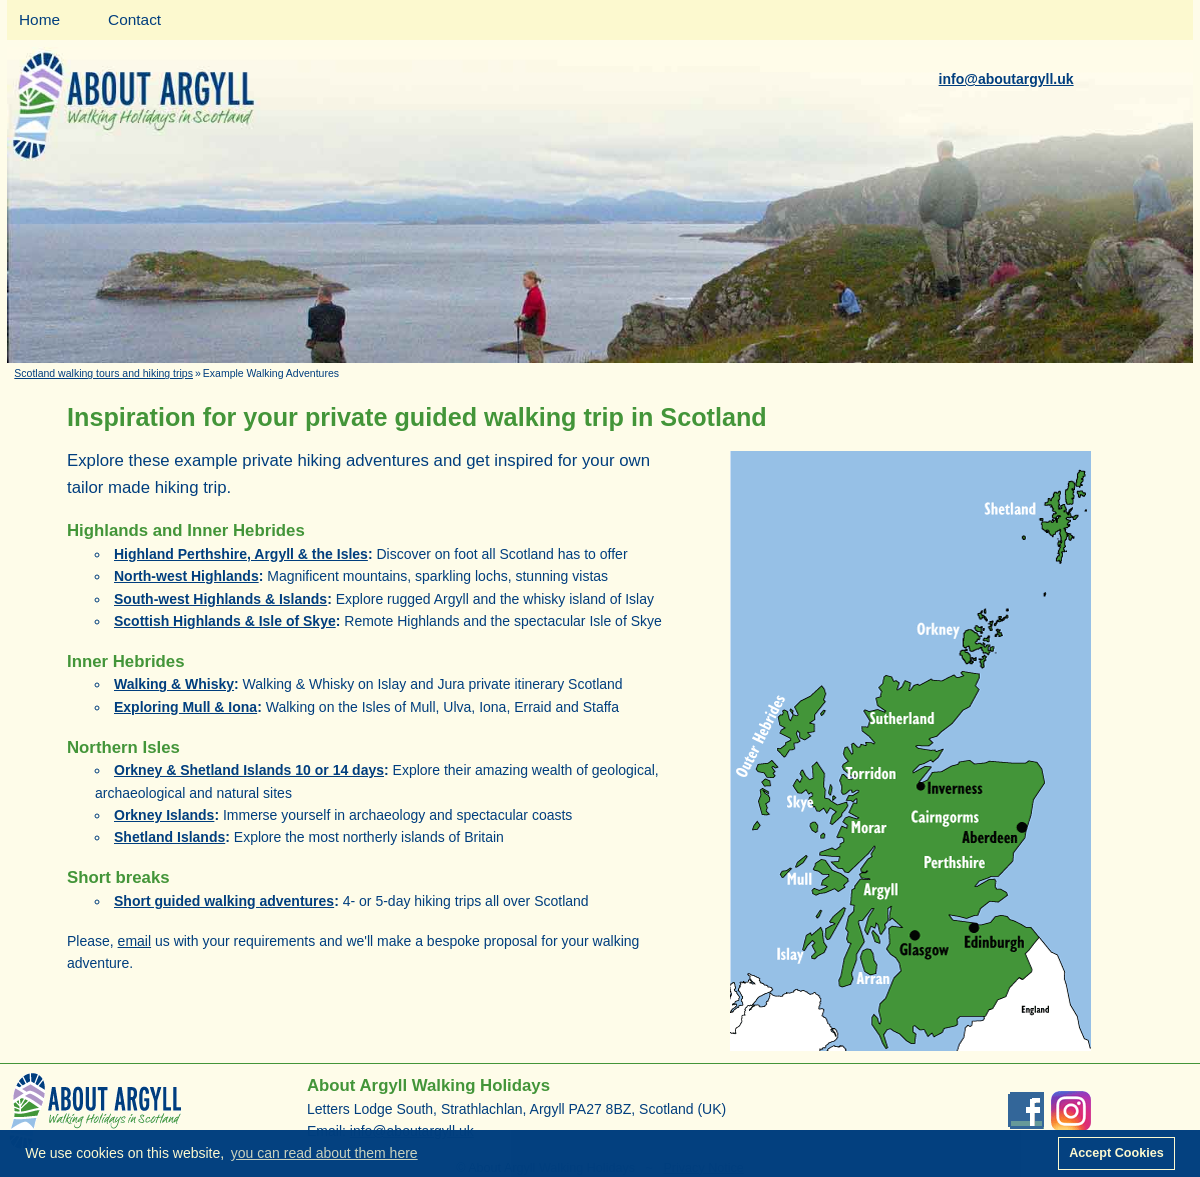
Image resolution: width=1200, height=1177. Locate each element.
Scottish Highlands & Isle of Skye (225, 621)
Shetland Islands (169, 837)
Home (39, 19)
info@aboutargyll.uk (1006, 79)
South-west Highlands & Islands (220, 599)
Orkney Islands (164, 815)
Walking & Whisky (174, 684)
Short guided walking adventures (224, 901)
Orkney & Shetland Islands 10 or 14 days (249, 770)
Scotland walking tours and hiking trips (103, 373)
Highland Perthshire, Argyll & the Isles (241, 554)
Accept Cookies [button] (1116, 1153)
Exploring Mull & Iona (185, 707)
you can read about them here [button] (324, 1153)
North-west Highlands (186, 576)
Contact (134, 19)
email (134, 941)
